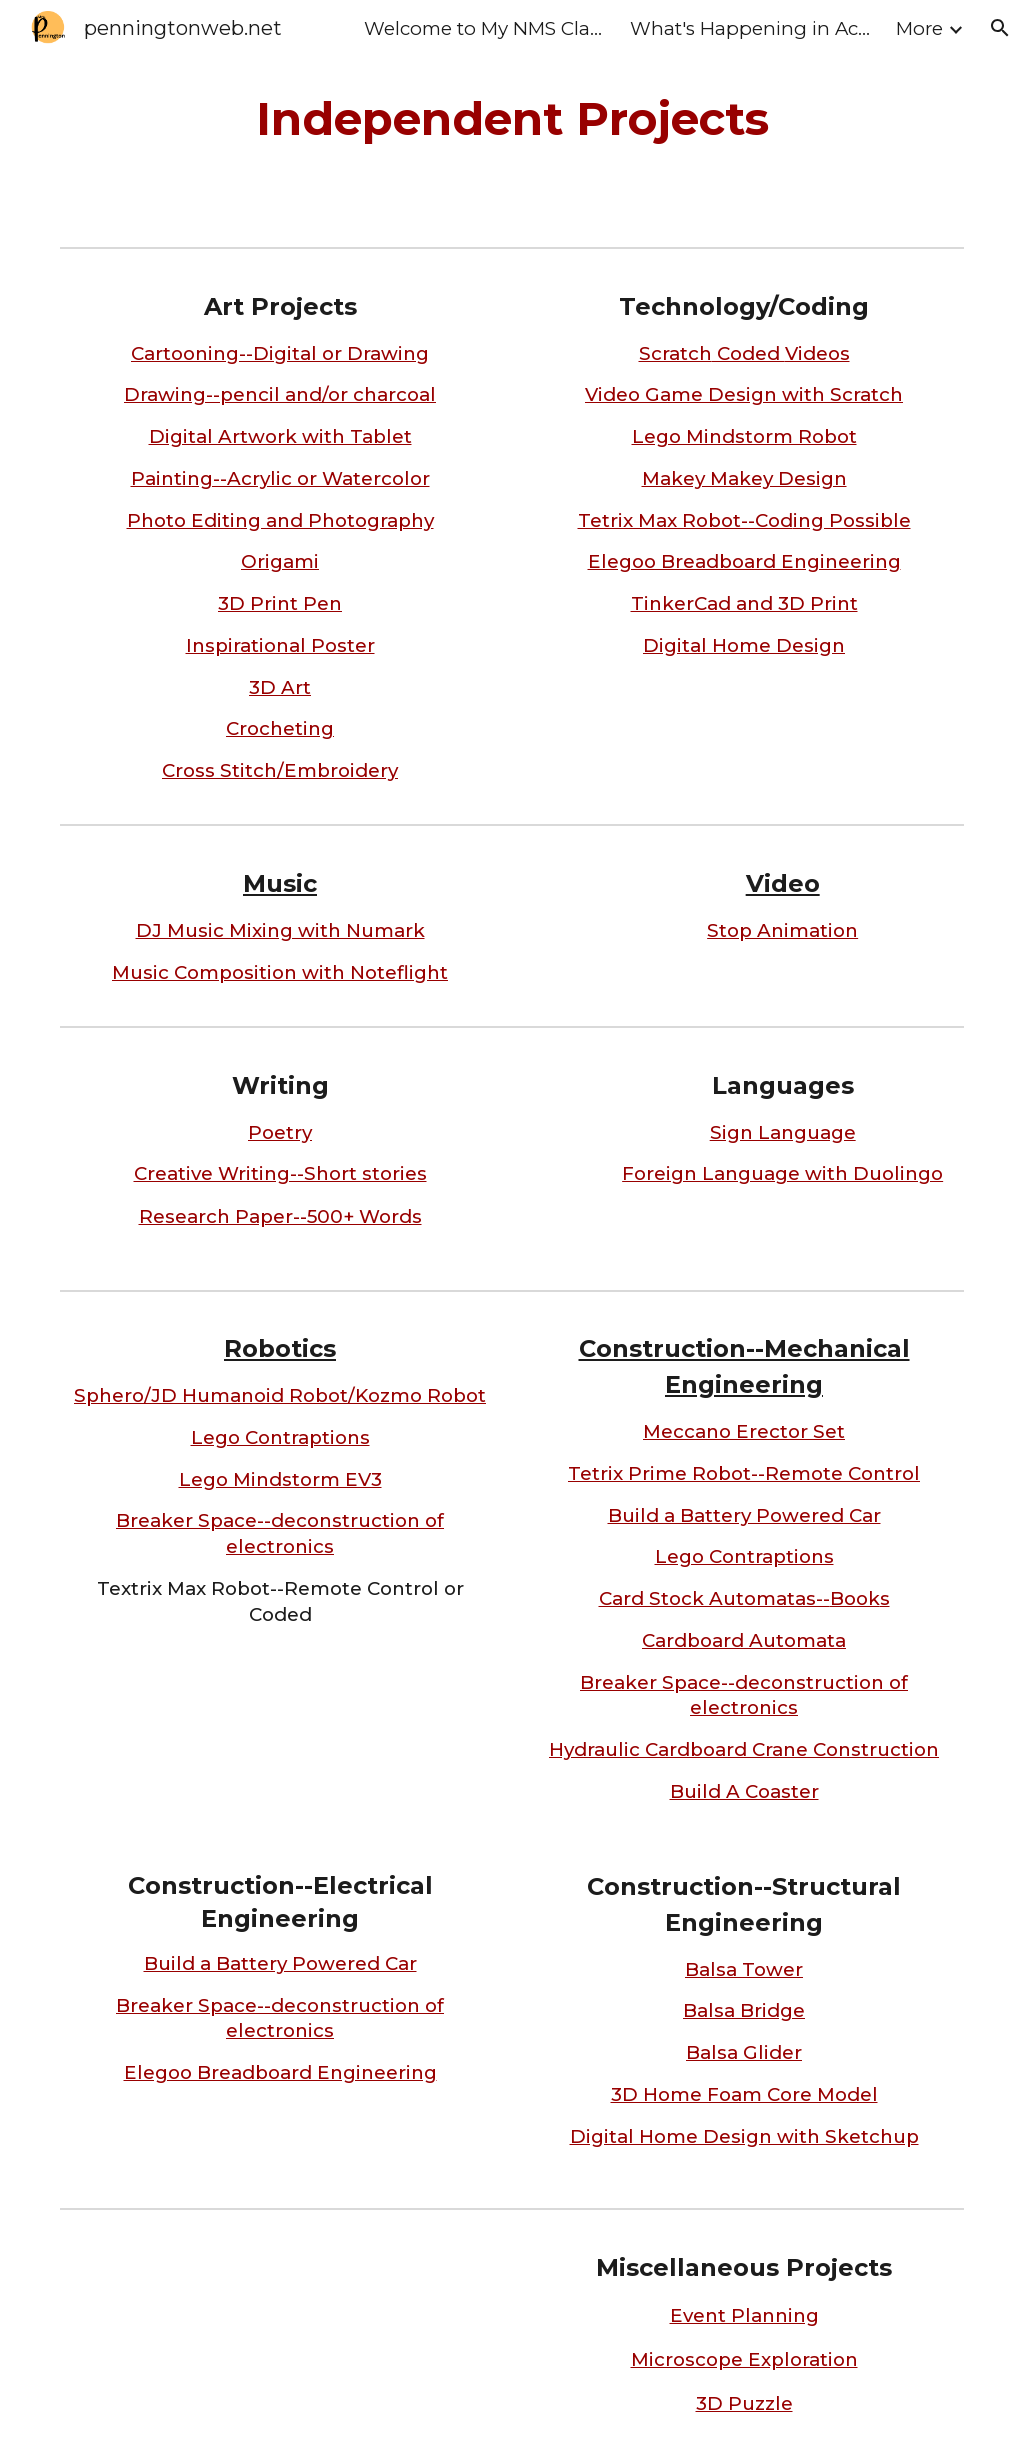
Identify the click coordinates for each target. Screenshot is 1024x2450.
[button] (1000, 28)
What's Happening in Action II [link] (750, 28)
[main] (512, 119)
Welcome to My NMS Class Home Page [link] (484, 28)
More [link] (919, 28)
